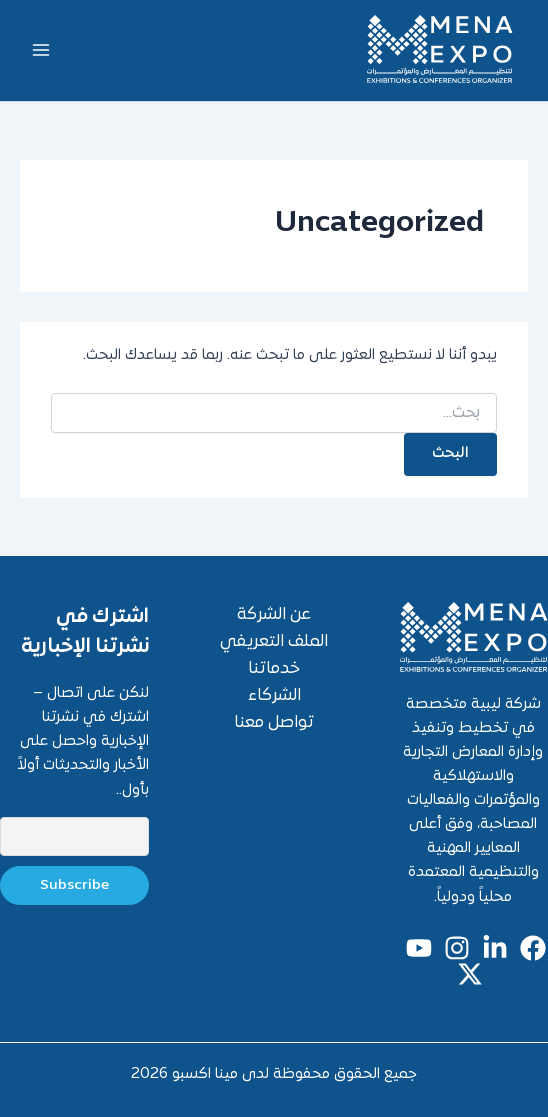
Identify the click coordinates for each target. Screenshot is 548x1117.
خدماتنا (274, 669)
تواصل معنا (274, 723)
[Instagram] (457, 948)
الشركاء (274, 696)
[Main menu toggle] (41, 50)
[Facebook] (533, 948)
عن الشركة (274, 615)
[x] (470, 974)
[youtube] (419, 948)
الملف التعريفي (274, 642)
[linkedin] (495, 948)
